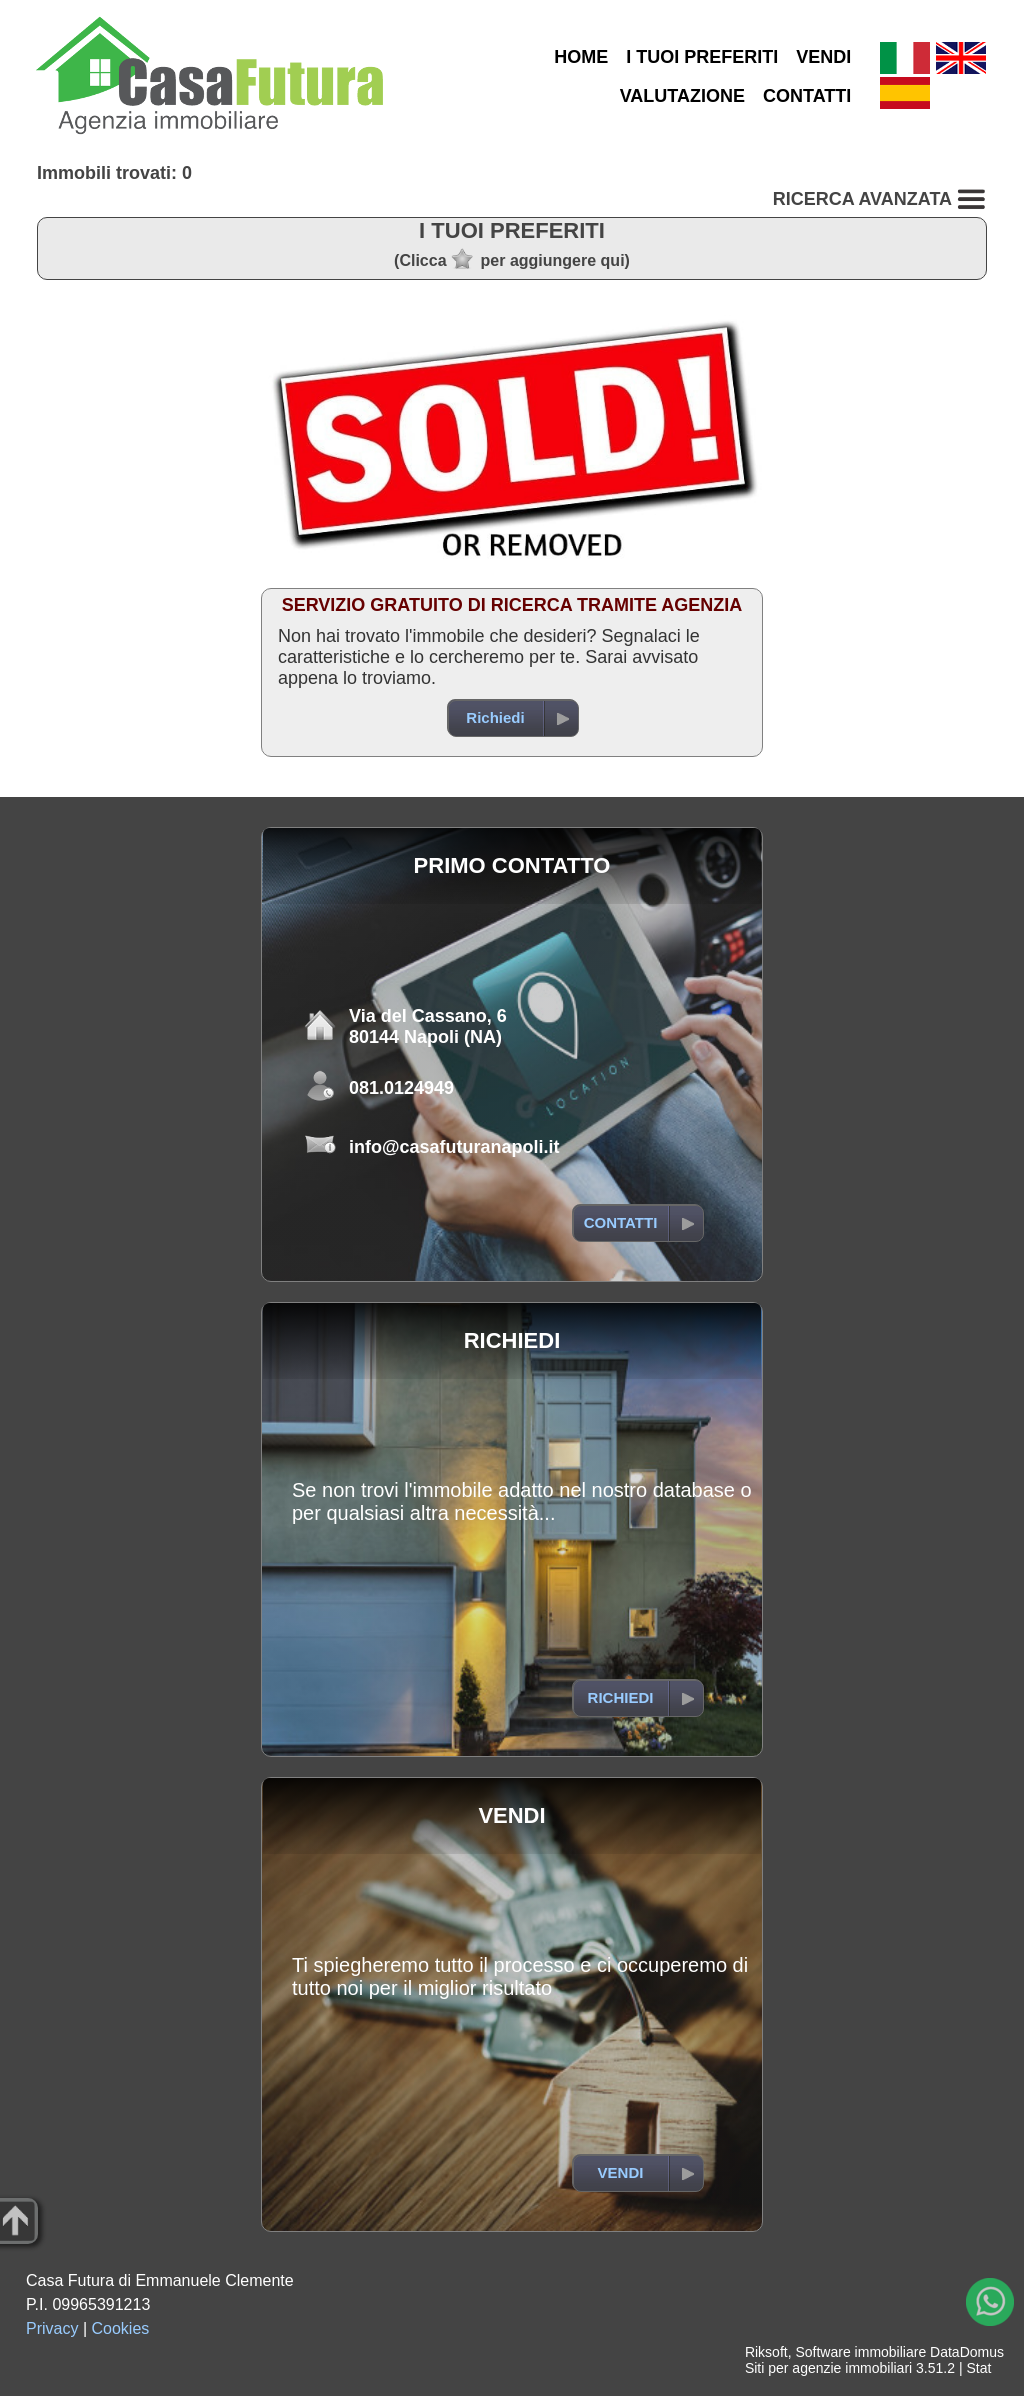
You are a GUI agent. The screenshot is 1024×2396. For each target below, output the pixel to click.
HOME (581, 57)
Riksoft (766, 2352)
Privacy (52, 2328)
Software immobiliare (860, 2352)
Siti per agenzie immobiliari (828, 2368)
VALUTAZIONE (682, 96)
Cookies (121, 2328)
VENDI (823, 57)
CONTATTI (807, 96)
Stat (978, 2368)
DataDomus (967, 2352)
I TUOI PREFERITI (702, 57)
